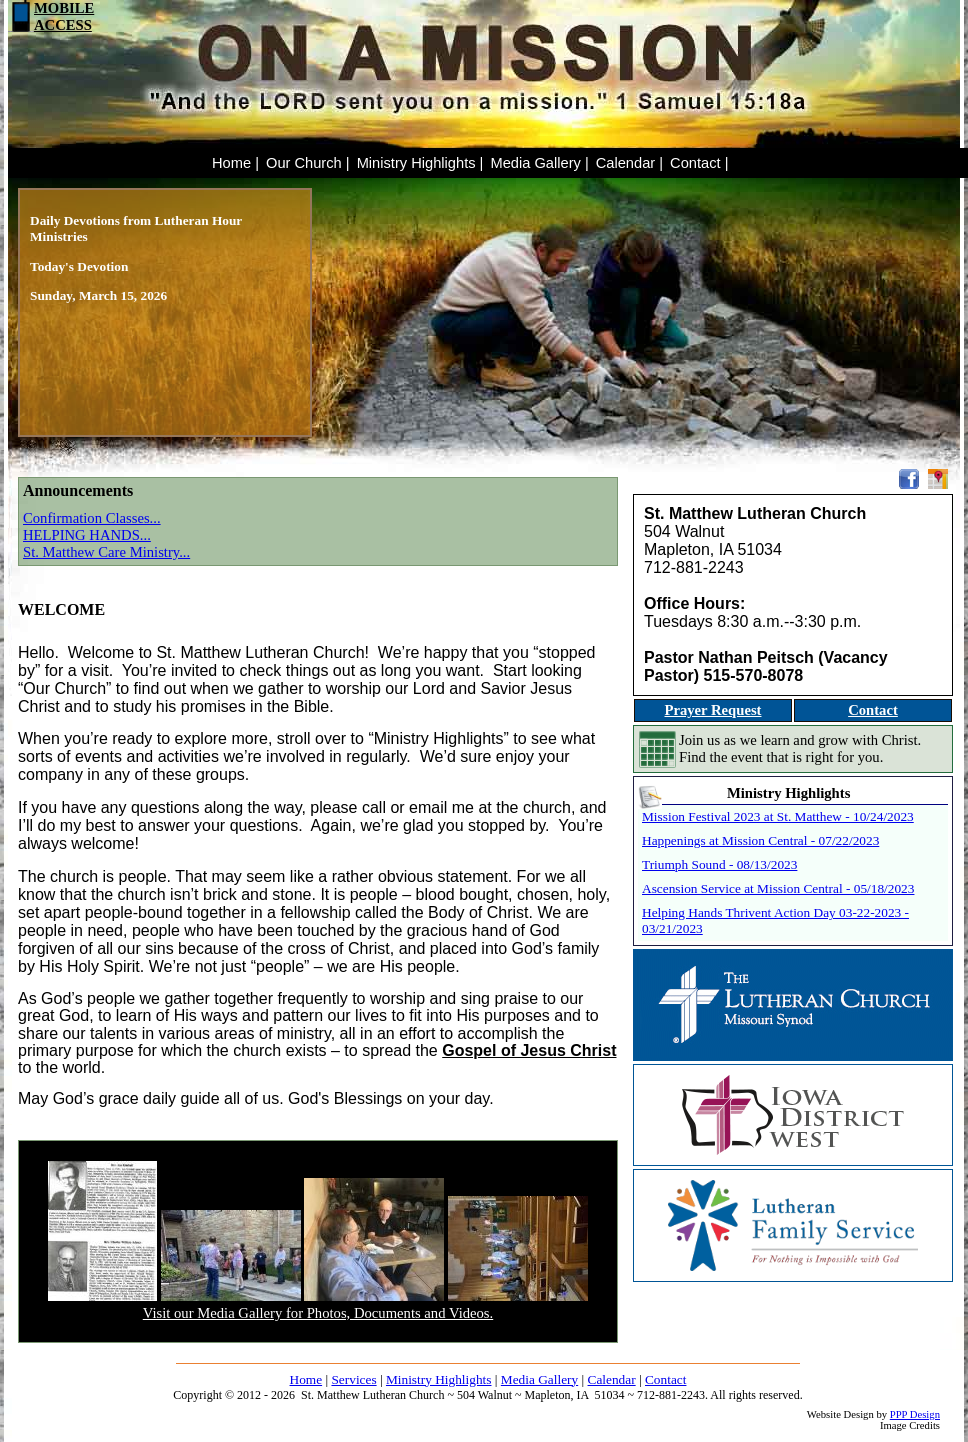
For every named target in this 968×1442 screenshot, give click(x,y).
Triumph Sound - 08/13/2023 (719, 864)
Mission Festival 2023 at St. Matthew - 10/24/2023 (778, 816)
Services (353, 1379)
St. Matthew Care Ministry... (106, 552)
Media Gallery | (539, 163)
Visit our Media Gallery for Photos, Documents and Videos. (318, 1313)
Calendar (612, 1379)
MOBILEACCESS (51, 16)
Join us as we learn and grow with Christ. (800, 740)
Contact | (699, 163)
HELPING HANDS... (87, 535)
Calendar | (629, 163)
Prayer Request (712, 710)
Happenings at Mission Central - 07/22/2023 (760, 840)
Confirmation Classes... (92, 518)
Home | (235, 163)
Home (306, 1379)
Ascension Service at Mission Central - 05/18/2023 (778, 888)
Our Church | (308, 163)
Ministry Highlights (439, 1379)
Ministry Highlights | (420, 163)
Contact (873, 710)
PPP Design (915, 1414)
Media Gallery (539, 1379)
